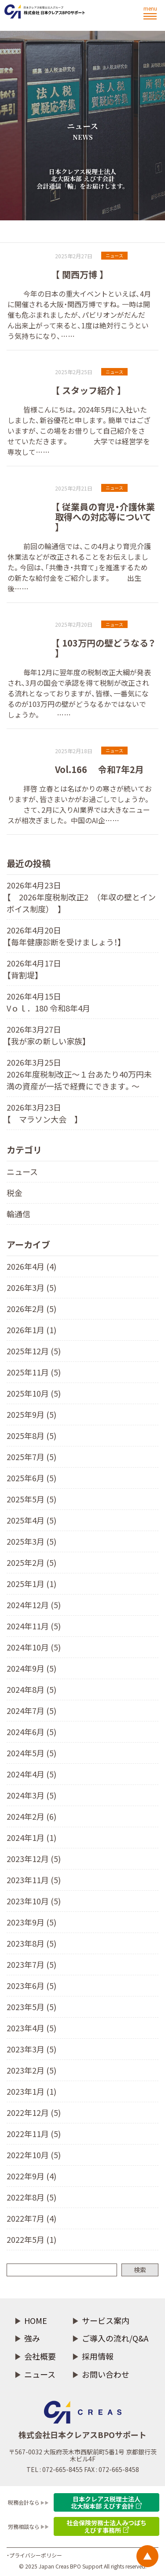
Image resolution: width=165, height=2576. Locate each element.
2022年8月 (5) (31, 2197)
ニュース (22, 1171)
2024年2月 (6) (31, 1816)
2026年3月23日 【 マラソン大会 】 (43, 1113)
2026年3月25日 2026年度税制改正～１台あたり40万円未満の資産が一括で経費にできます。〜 (79, 1074)
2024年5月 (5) (31, 1752)
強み (32, 2338)
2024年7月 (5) (31, 1710)
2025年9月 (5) (31, 1414)
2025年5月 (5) (31, 1499)
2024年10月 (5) (34, 1647)
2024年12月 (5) (34, 1604)
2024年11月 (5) (34, 1626)
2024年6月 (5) (31, 1731)
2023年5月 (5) (31, 2006)
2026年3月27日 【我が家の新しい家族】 (47, 1035)
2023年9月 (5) (31, 1922)
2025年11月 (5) (34, 1372)
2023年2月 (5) (31, 2070)
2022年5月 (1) (31, 2239)
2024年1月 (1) (31, 1837)
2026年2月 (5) (31, 1308)
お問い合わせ (105, 2374)
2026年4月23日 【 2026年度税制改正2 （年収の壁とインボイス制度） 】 (81, 896)
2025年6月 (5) (31, 1477)
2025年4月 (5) (31, 1520)
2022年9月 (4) (31, 2176)
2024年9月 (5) (31, 1668)
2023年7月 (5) (31, 1964)
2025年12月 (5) (34, 1351)
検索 (140, 2269)
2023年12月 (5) (34, 1858)
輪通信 (18, 1213)
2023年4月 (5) (31, 2027)
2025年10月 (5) (34, 1393)
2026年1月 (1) (31, 1329)
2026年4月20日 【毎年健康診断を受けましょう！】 (64, 936)
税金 (14, 1192)
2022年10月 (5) (34, 2154)
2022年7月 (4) (31, 2218)
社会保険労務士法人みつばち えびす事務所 (106, 2526)
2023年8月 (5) (31, 1943)
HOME (35, 2320)
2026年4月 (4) (31, 1266)
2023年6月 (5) (31, 1985)
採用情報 (98, 2356)
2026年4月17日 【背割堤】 (34, 969)
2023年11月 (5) (34, 1879)
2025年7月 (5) (31, 1456)
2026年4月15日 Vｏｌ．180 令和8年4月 (48, 1002)
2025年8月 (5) (31, 1435)
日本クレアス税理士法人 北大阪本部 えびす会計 (105, 2502)
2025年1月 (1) (31, 1583)
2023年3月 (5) (31, 2049)
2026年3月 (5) (31, 1287)
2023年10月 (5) (34, 1901)
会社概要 (40, 2356)
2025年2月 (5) (31, 1562)
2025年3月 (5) (31, 1541)
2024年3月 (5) (31, 1795)
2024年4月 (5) (31, 1774)
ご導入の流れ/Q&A (115, 2338)
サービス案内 (105, 2320)
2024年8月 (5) (31, 1689)
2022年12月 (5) (34, 2112)
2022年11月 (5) (34, 2133)
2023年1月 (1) (31, 2091)
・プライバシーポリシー (34, 2555)
